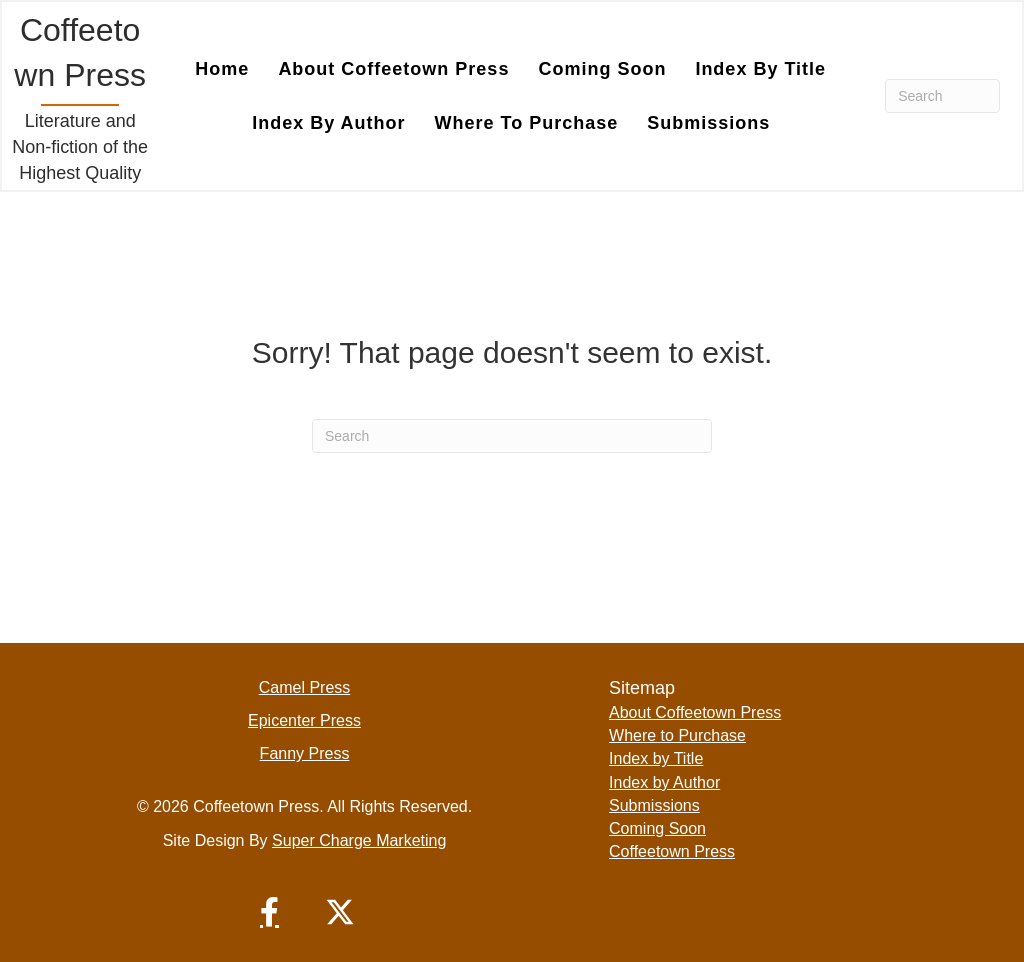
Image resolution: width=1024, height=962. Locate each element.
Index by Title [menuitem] (760, 69)
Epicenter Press (304, 720)
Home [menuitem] (222, 69)
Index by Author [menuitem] (328, 123)
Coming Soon (657, 828)
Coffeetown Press (672, 851)
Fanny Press (305, 753)
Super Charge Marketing (359, 840)
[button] (270, 912)
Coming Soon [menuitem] (602, 69)
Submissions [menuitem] (708, 123)
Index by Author (664, 782)
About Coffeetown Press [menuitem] (393, 69)
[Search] (942, 96)
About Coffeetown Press (695, 712)
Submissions (654, 805)
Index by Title (656, 758)
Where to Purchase (677, 735)
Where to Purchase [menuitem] (527, 123)
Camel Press (305, 687)
